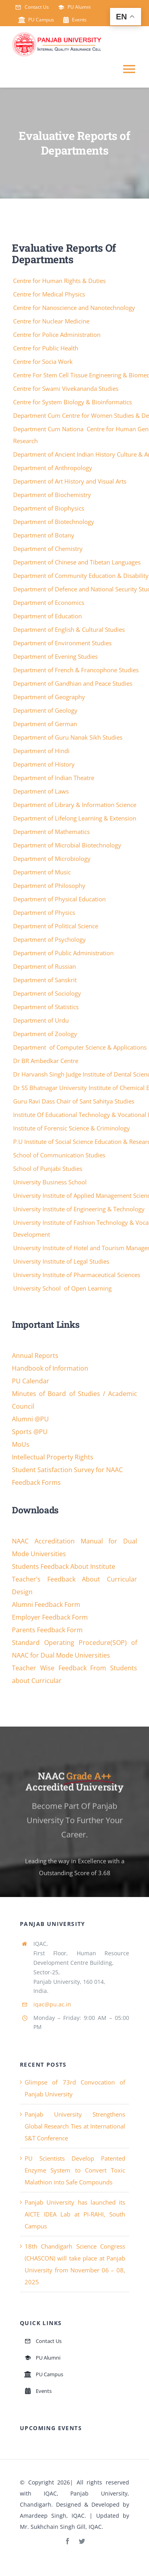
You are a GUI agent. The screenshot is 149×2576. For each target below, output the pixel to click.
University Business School (50, 1182)
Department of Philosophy (50, 885)
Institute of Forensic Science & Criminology (72, 1128)
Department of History (44, 764)
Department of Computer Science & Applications (80, 1047)
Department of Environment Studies (63, 643)
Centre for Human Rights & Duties (60, 281)
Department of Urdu (41, 1020)
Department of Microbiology (52, 858)
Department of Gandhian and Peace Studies (73, 683)
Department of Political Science (56, 926)
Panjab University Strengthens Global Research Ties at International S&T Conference (75, 2126)
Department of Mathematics (52, 832)
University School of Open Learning (63, 1288)
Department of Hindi (42, 751)
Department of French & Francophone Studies (76, 670)
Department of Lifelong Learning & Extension (75, 818)
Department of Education (48, 616)
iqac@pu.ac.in (52, 2004)
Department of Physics (45, 912)
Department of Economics (49, 602)
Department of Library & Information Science (75, 805)
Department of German (46, 724)
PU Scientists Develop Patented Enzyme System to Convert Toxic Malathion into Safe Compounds (75, 2170)
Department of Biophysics (49, 508)
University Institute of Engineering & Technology (79, 1209)
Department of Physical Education (60, 899)
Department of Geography (50, 697)
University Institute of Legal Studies (62, 1261)
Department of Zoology (46, 1034)
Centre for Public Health (46, 348)
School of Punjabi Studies (48, 1168)
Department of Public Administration (64, 953)
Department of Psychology (50, 939)
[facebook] (67, 2541)
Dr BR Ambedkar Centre (46, 1061)
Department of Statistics (46, 1007)
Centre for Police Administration (57, 334)
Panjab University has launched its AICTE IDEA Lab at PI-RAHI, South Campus (75, 2214)
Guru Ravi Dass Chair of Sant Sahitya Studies (74, 1101)
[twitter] (82, 2541)
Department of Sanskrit (45, 980)
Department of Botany (44, 535)
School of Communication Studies (60, 1155)
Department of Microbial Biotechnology (68, 845)
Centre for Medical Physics (50, 294)
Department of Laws (41, 791)
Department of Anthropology (53, 468)
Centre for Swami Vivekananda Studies (66, 388)
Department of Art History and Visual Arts (70, 481)
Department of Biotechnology (54, 522)
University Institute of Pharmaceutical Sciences (77, 1275)
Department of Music (42, 872)
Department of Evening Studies (56, 656)
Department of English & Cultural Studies (69, 629)
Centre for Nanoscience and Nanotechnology (75, 308)
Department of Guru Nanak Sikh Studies (68, 737)
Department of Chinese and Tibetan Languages (77, 562)
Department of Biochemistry (53, 495)
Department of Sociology (48, 993)
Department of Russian (45, 966)
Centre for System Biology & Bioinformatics (73, 402)
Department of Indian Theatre (54, 778)
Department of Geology (46, 710)
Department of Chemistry (48, 549)
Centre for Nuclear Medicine (52, 321)
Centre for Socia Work (43, 361)
